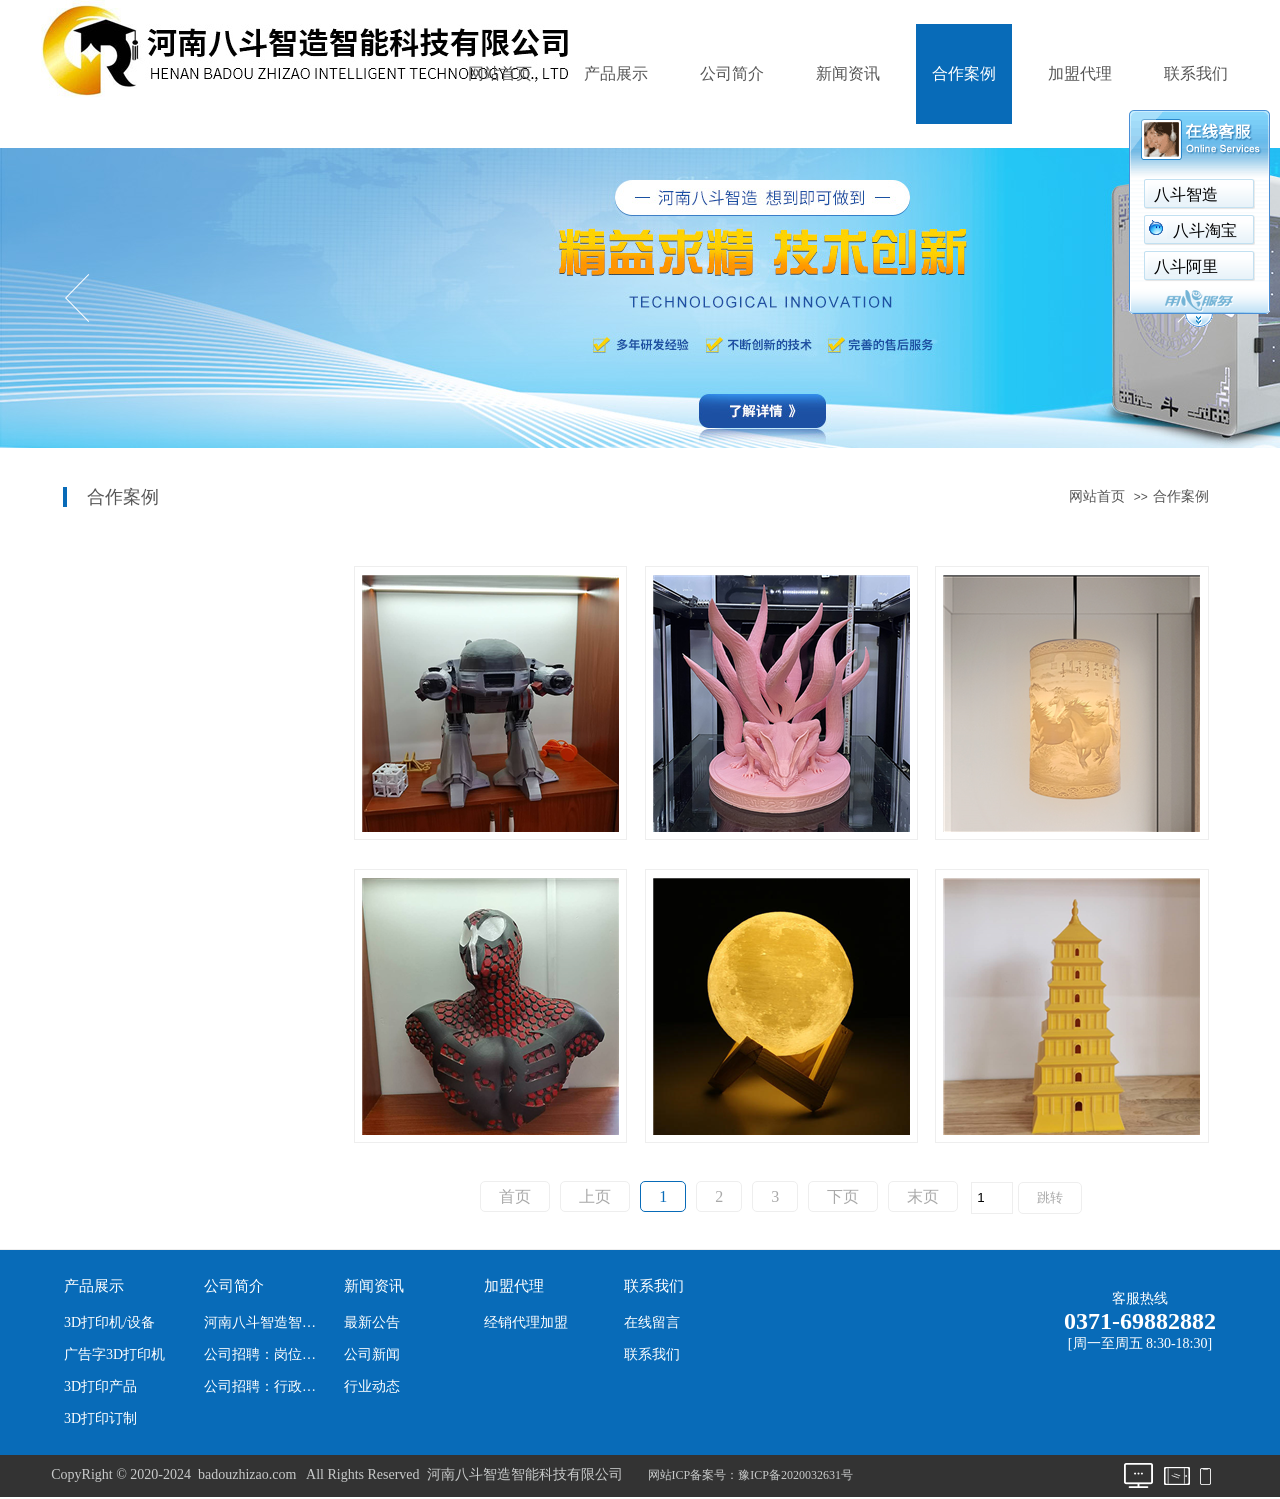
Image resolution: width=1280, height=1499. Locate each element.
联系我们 (1196, 73)
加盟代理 (1080, 73)
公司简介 (732, 73)
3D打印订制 (100, 1418)
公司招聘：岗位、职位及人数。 (265, 1354)
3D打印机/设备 (109, 1322)
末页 (923, 1196)
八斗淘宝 (1205, 230)
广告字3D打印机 (114, 1354)
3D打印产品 (100, 1386)
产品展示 (616, 73)
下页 (843, 1196)
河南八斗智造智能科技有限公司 (265, 1322)
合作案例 (964, 73)
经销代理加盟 (526, 1322)
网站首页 (500, 73)
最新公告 (372, 1322)
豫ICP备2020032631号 (795, 1475)
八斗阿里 (1186, 266)
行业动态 (372, 1386)
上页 (595, 1196)
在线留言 (652, 1322)
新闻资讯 (848, 73)
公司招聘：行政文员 (265, 1386)
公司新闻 (372, 1354)
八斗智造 (1186, 194)
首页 (515, 1196)
